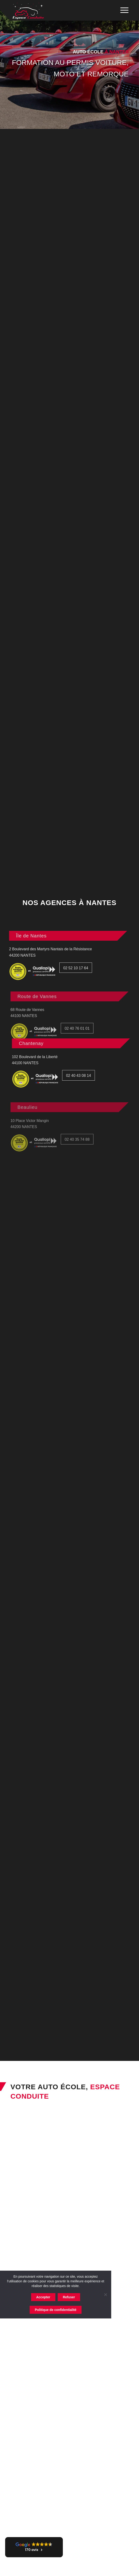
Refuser (69, 2297)
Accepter (43, 2297)
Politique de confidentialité (55, 2310)
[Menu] (122, 10)
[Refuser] (105, 2294)
